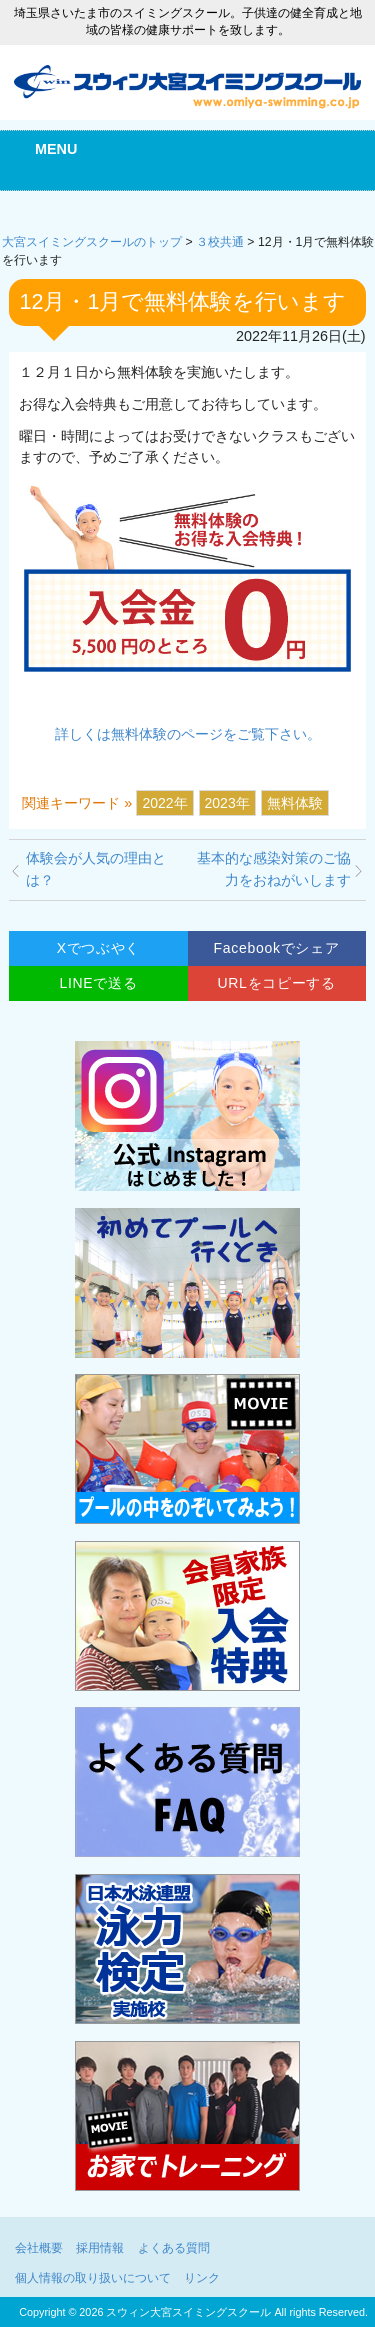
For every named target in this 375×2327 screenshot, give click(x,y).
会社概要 (39, 2248)
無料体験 (295, 803)
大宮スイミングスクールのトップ (92, 242)
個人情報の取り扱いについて (93, 2278)
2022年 (164, 803)
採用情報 (100, 2248)
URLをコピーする (276, 983)
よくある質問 (174, 2248)
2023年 (227, 803)
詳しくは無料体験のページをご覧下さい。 (188, 734)
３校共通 (220, 242)
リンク (202, 2278)
